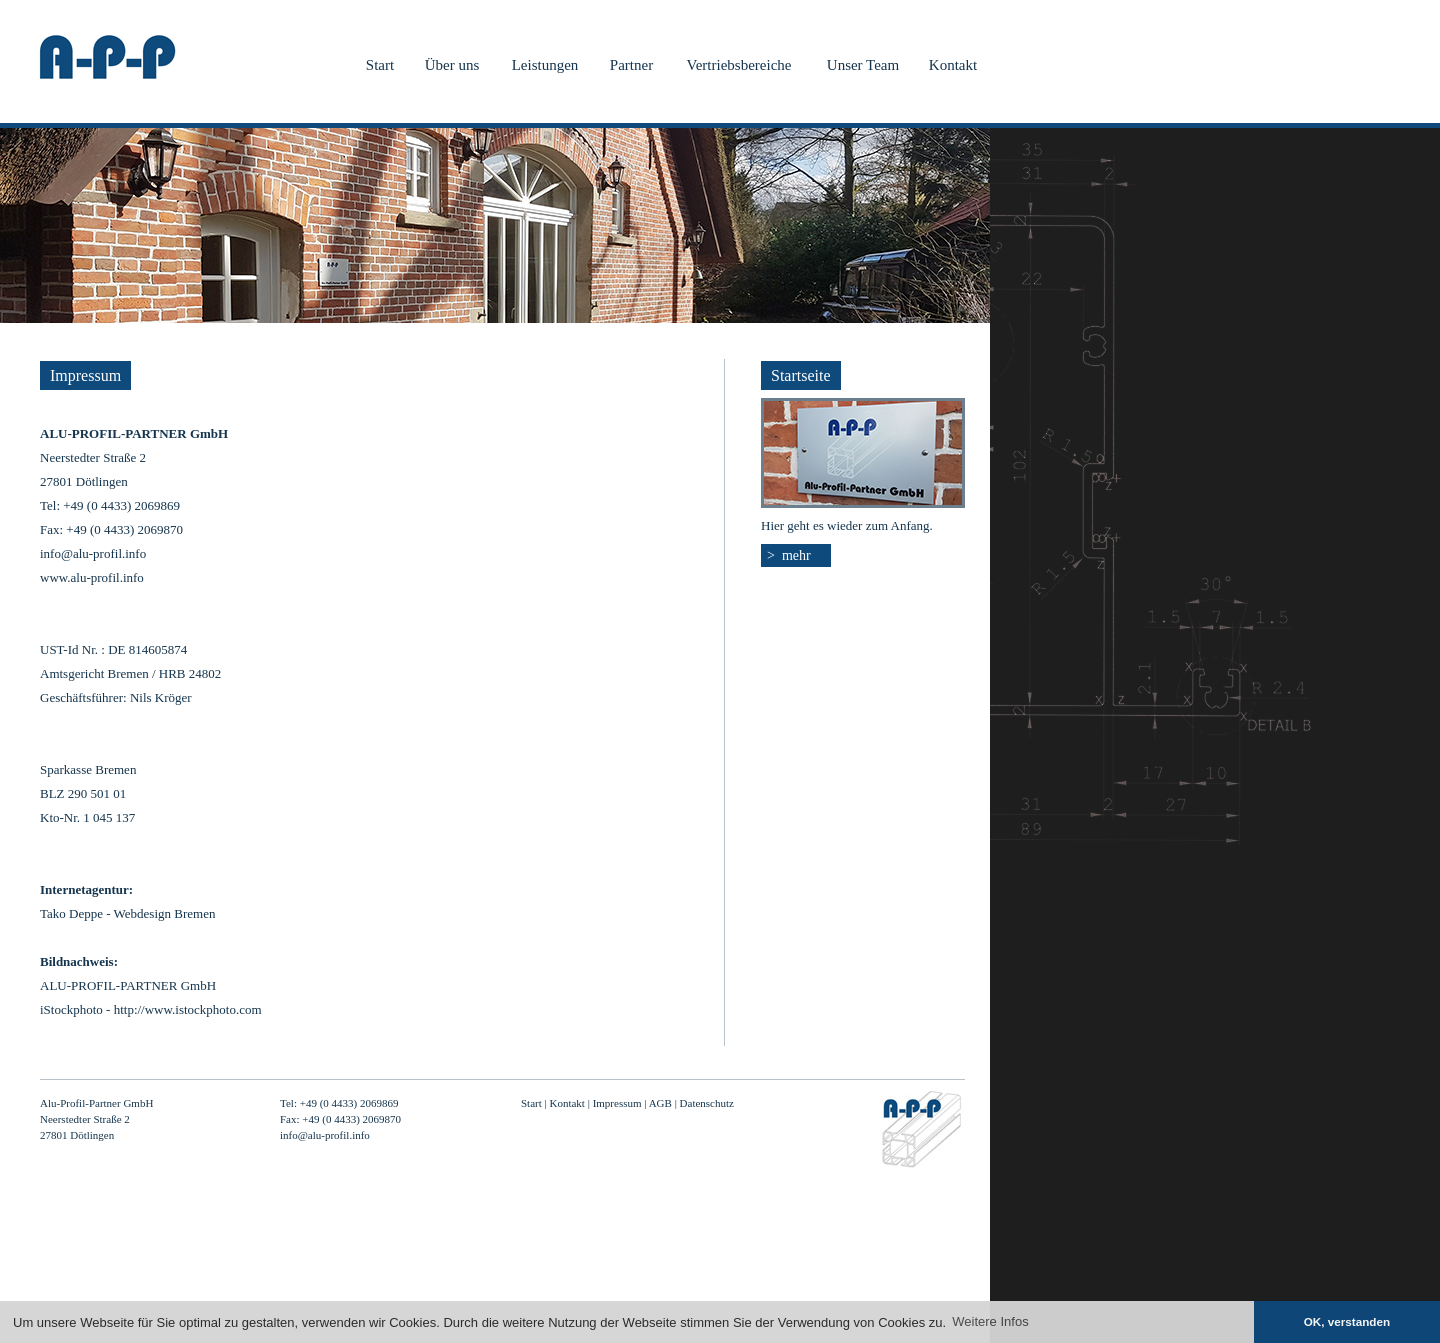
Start (380, 65)
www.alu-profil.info (92, 577)
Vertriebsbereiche (739, 65)
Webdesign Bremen (165, 913)
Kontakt (953, 65)
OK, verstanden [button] (1347, 1321)
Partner (631, 65)
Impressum (617, 1103)
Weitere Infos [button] (990, 1321)
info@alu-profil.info (93, 553)
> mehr (789, 555)
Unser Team (863, 65)
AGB (660, 1103)
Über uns (452, 65)
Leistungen (545, 65)
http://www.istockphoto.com (188, 1009)
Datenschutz (707, 1103)
